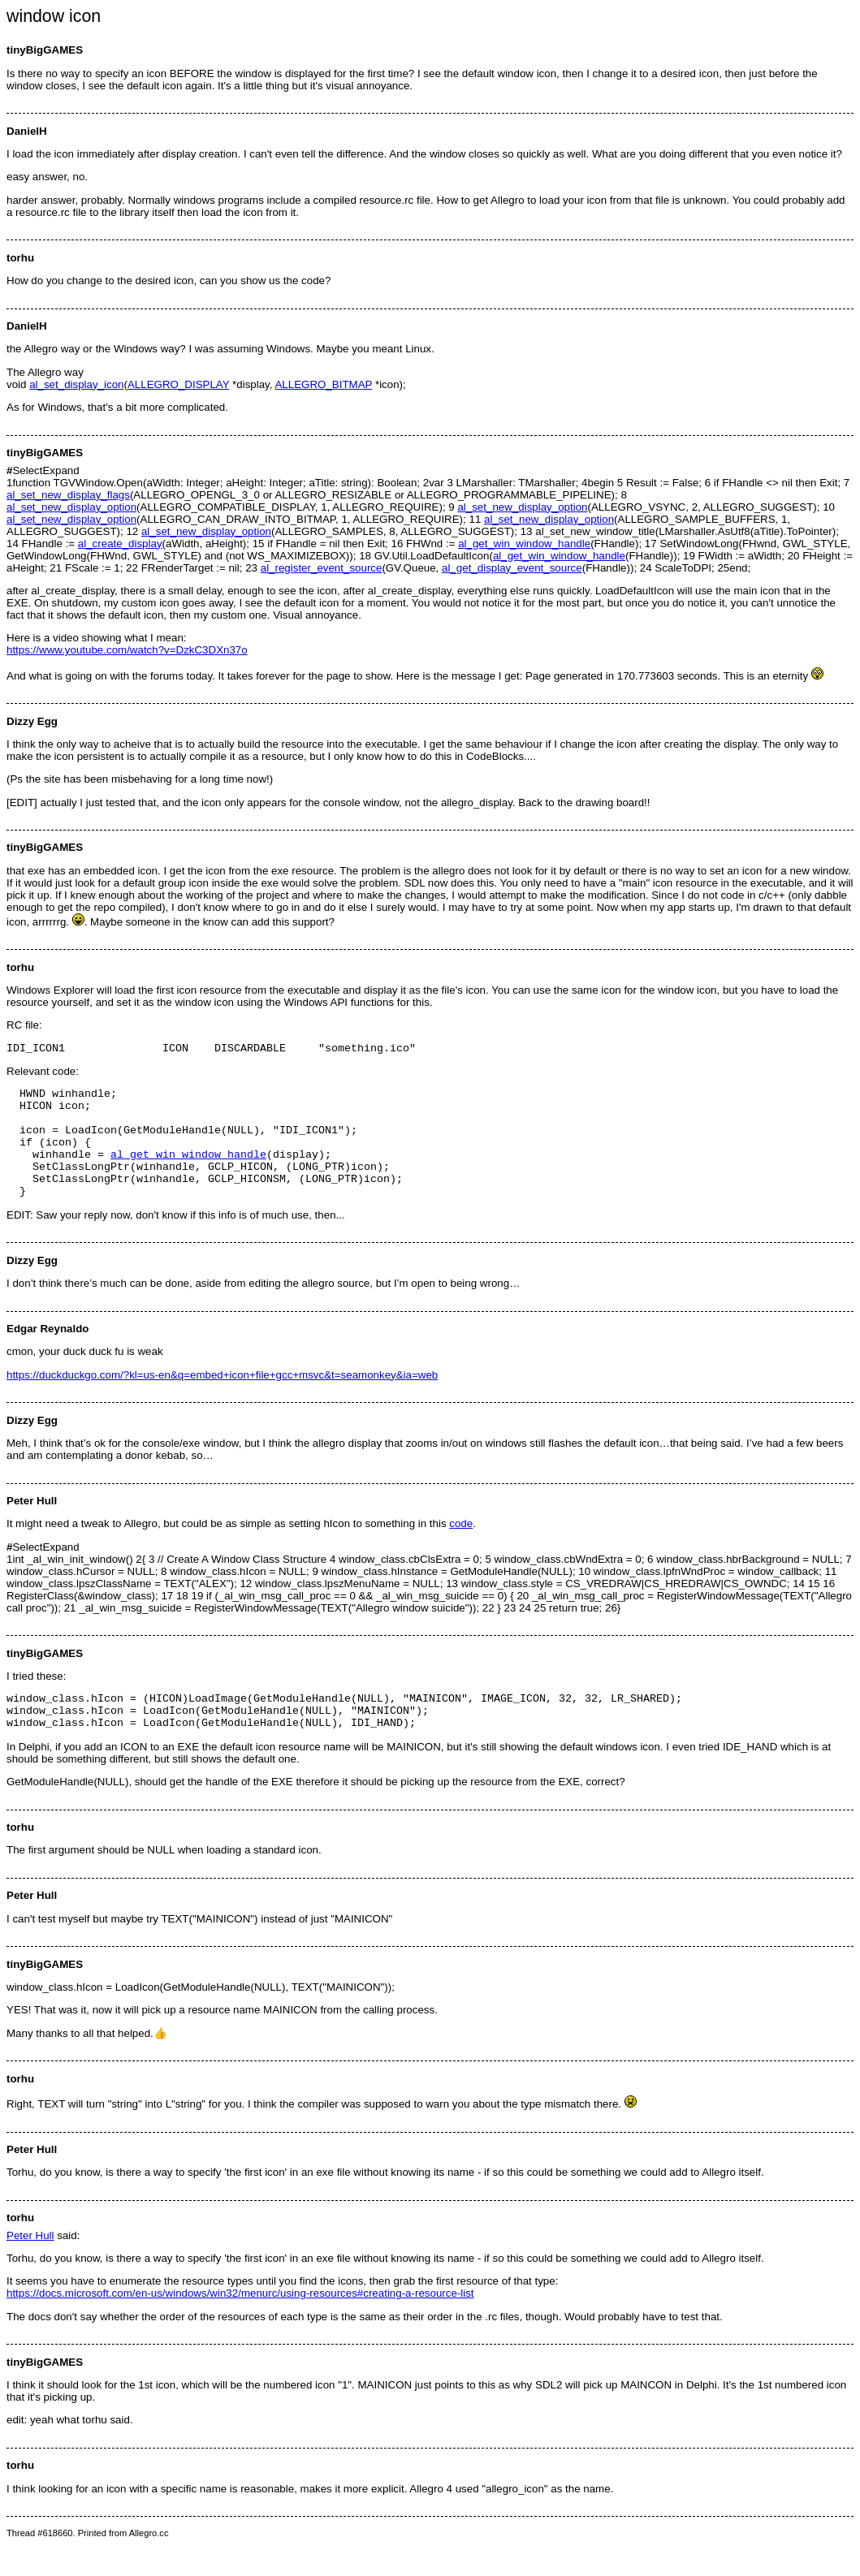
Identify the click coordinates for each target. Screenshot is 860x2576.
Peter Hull (30, 2267)
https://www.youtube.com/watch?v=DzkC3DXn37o (127, 650)
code (461, 1548)
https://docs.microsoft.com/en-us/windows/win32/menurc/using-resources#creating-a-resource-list (240, 2325)
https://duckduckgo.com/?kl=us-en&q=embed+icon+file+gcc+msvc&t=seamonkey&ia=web (222, 1399)
